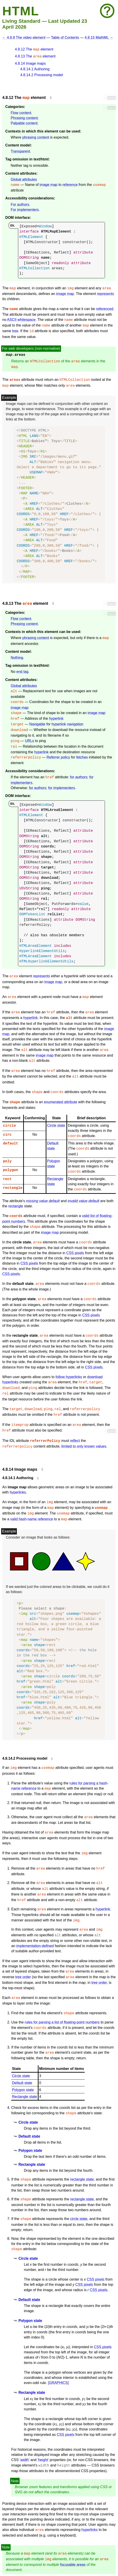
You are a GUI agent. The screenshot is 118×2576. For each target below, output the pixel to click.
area (106, 287)
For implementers (25, 209)
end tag (22, 667)
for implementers (61, 778)
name (15, 184)
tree (15, 328)
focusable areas (73, 2527)
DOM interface (17, 217)
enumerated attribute (60, 1088)
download (19, 722)
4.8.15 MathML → (99, 37)
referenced (104, 308)
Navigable (37, 717)
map (12, 287)
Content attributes (20, 173)
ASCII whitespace (21, 318)
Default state (22, 2049)
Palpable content (24, 123)
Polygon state (23, 2056)
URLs (29, 733)
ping (15, 733)
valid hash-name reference (31, 1495)
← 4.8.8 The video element (23, 37)
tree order (23, 1946)
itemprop (20, 1403)
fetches (82, 749)
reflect (75, 1419)
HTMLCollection (45, 357)
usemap (99, 184)
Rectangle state (24, 2063)
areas (19, 351)
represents (105, 293)
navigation (75, 717)
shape (16, 706)
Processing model (41, 74)
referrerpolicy (26, 748)
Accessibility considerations (29, 197)
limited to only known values (83, 1424)
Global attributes (24, 179)
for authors (78, 768)
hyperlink (56, 712)
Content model (18, 145)
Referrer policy (58, 749)
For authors (20, 204)
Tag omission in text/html (27, 159)
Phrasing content (24, 118)
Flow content (21, 112)
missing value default (42, 1185)
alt (14, 685)
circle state (78, 2184)
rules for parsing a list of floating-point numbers (62, 1990)
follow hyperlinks (69, 1358)
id (31, 328)
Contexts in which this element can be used (42, 131)
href (15, 712)
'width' (24, 2424)
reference (70, 184)
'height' (43, 2424)
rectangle (15, 1190)
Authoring (35, 68)
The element (34, 49)
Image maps (30, 62)
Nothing (17, 653)
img (70, 287)
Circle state (56, 1111)
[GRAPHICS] (58, 2347)
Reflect (26, 899)
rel (14, 738)
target (17, 717)
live (32, 2545)
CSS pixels (75, 1236)
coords (17, 696)
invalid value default (83, 1185)
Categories (14, 106)
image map (48, 184)
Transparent (20, 151)
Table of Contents (65, 37)
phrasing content (35, 137)
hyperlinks (18, 1470)
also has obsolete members (57, 925)
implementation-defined (35, 1915)
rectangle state (82, 2145)
